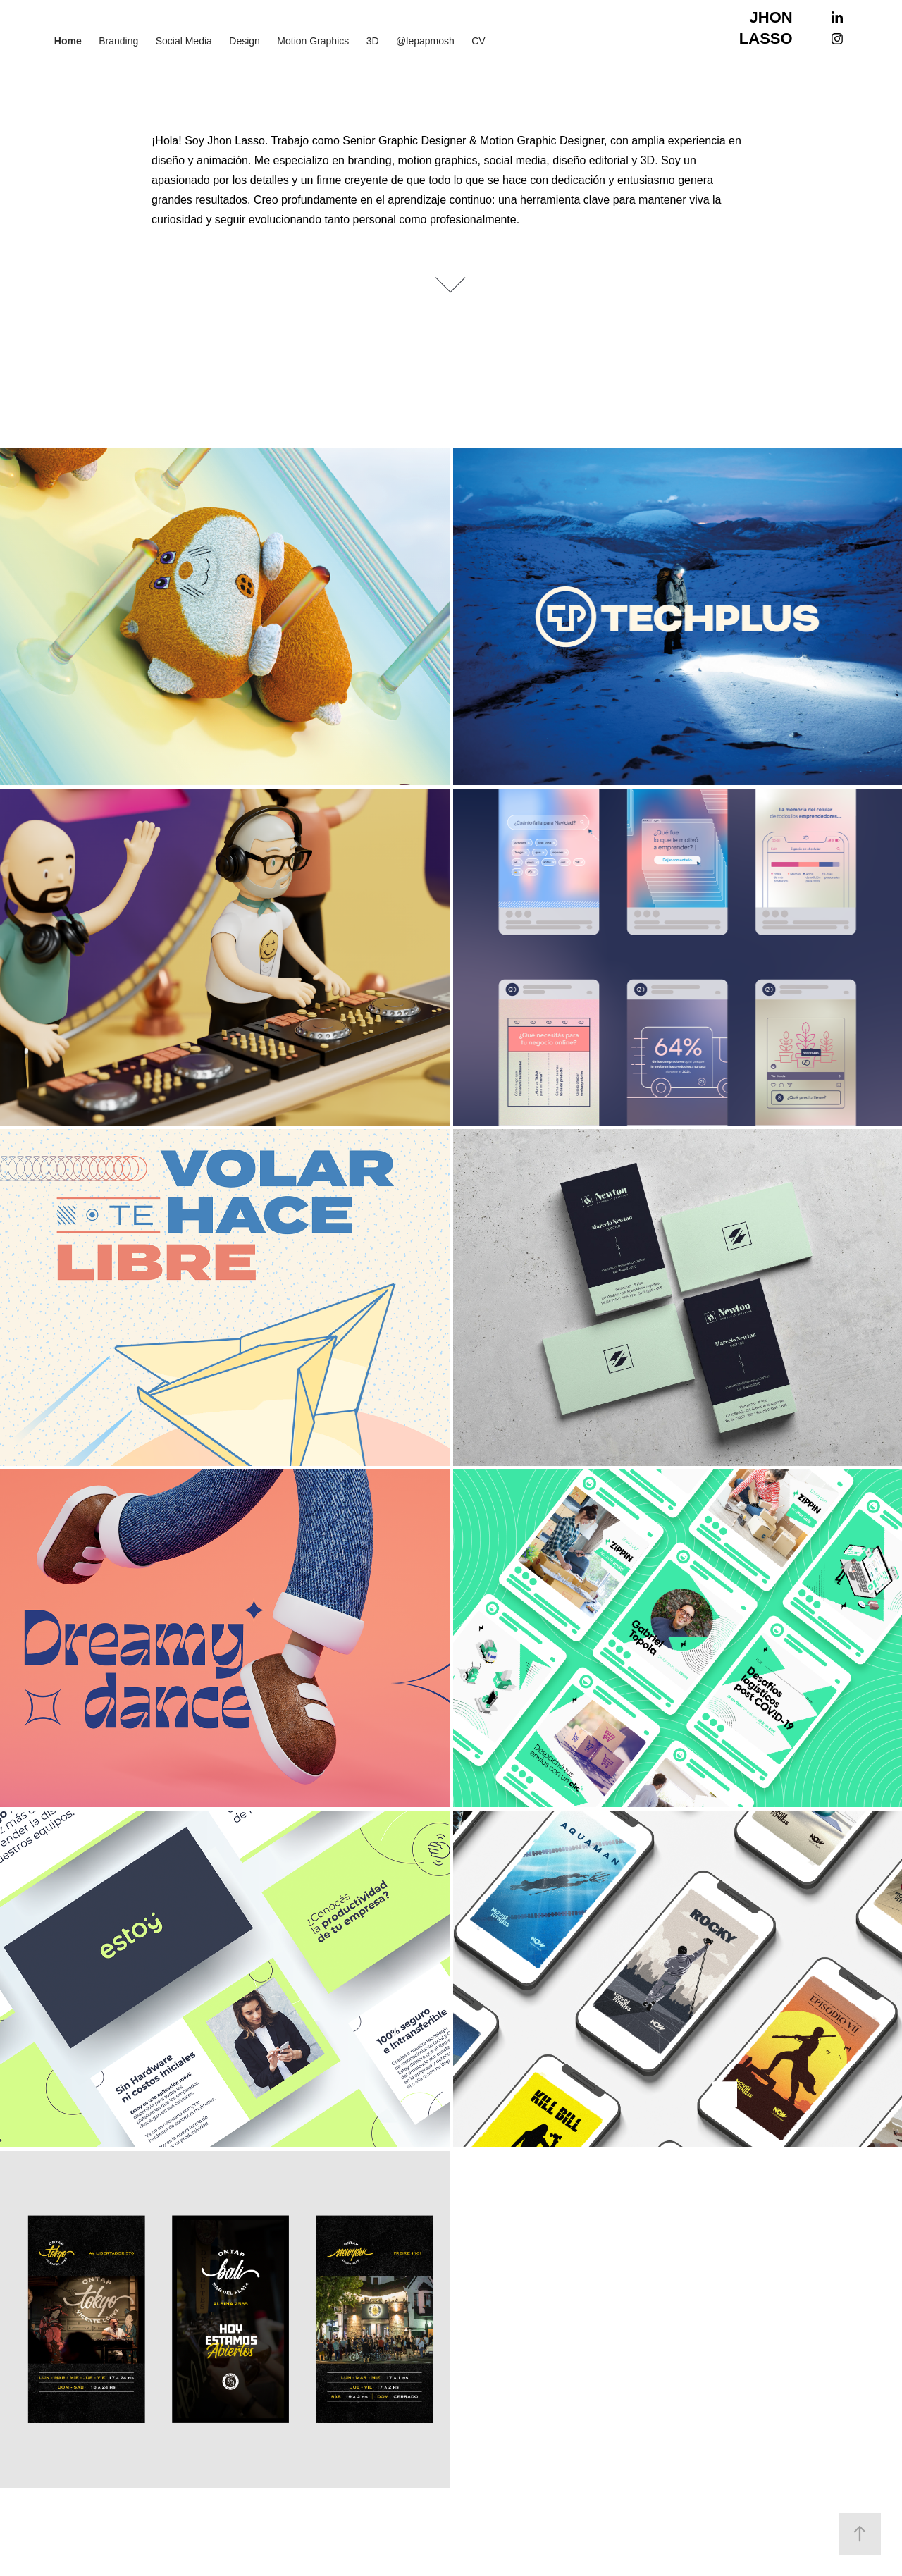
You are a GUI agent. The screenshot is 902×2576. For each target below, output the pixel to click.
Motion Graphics (313, 41)
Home (68, 41)
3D (372, 41)
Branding (118, 41)
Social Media (184, 41)
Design (244, 41)
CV (478, 41)
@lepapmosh (425, 41)
